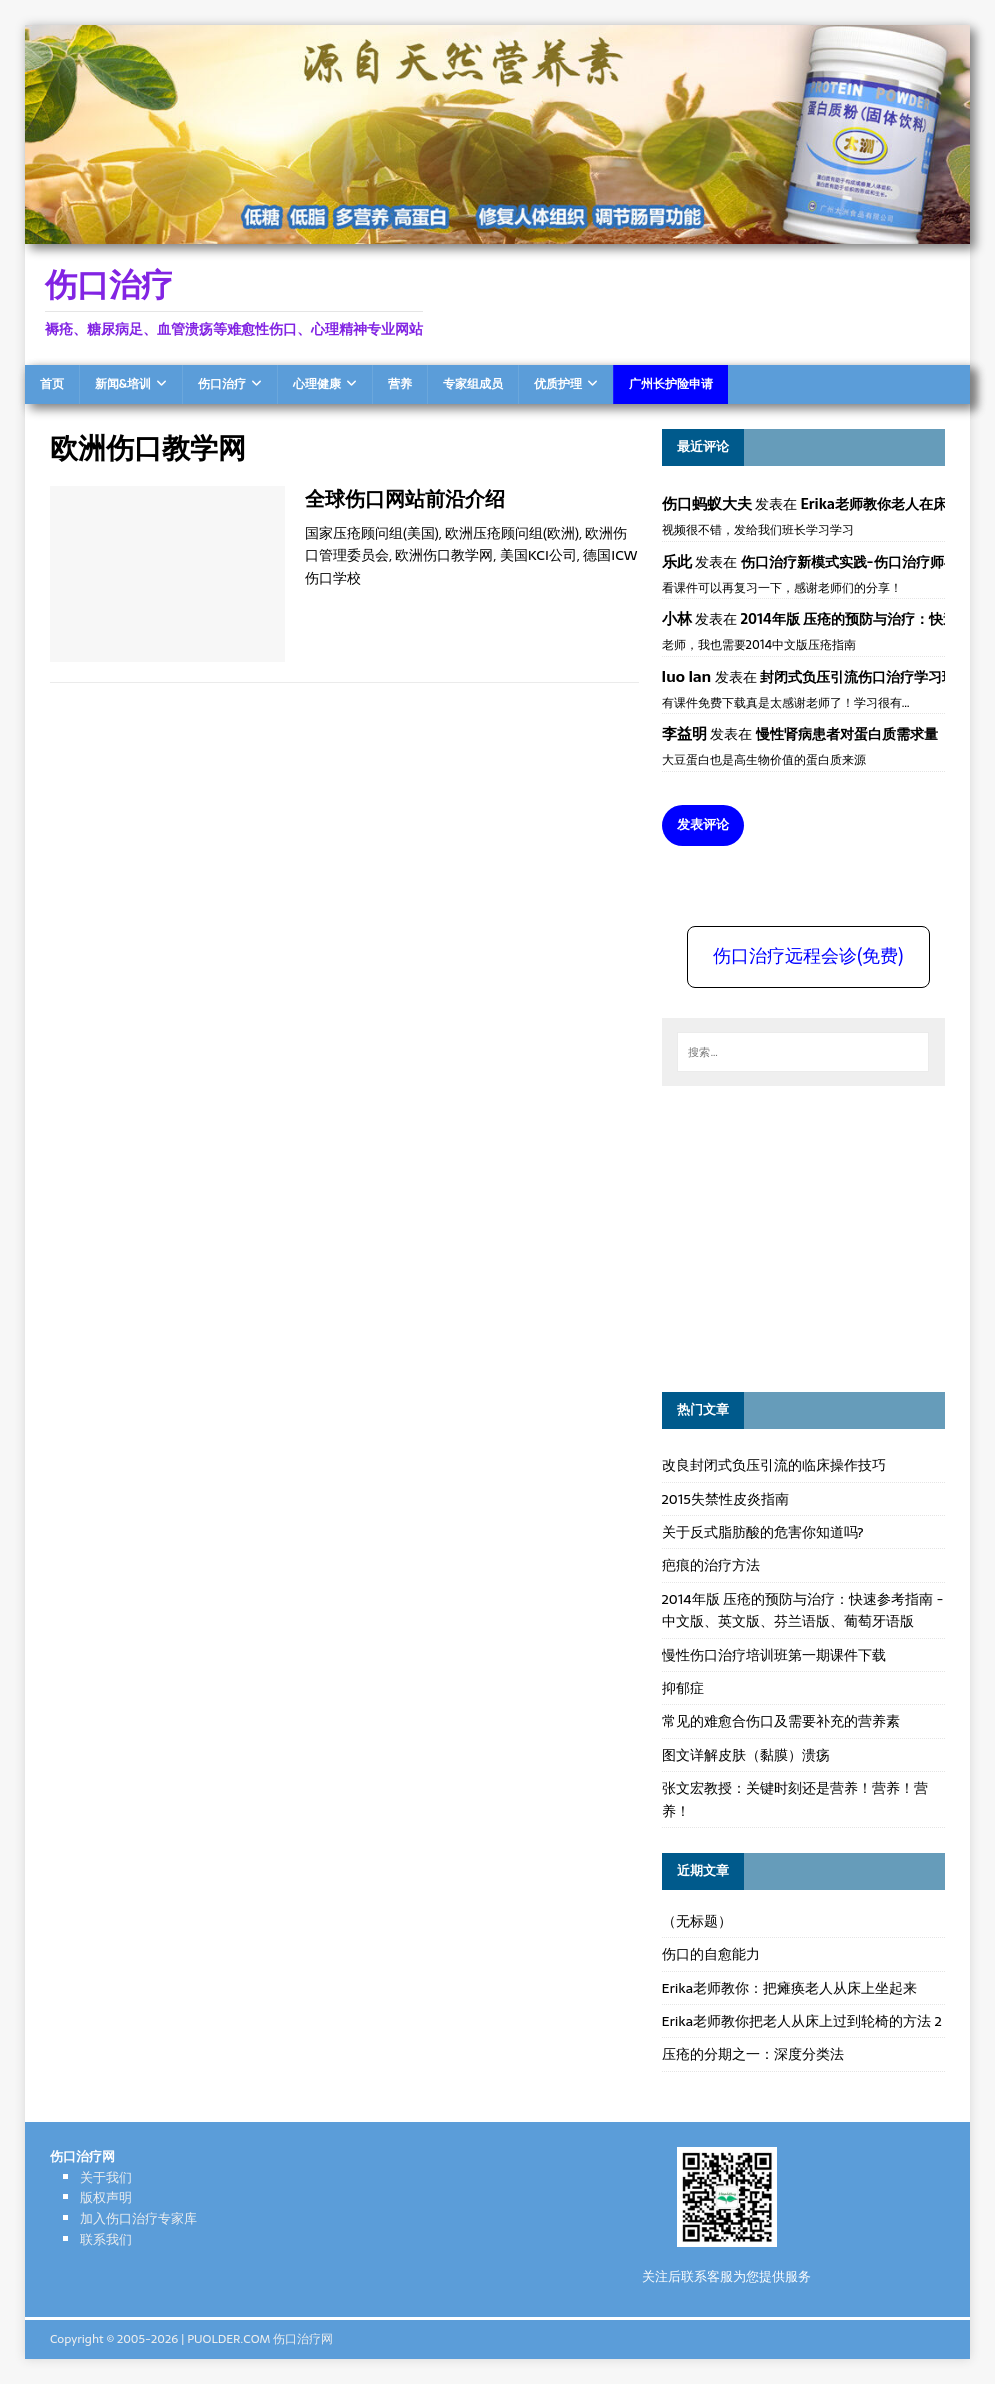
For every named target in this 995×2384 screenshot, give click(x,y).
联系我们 (106, 2239)
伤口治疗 (222, 384)
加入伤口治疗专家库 (138, 2218)
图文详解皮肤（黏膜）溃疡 (746, 1755)
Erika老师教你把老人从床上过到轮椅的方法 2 (802, 2021)
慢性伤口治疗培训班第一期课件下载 (774, 1655)
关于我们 (106, 2177)
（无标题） (697, 1921)
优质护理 (558, 384)
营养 (400, 384)
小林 (677, 618)
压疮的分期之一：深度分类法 (753, 2054)
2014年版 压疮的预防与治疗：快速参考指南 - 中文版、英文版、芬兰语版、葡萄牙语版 (803, 1610)
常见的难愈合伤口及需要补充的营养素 (781, 1721)
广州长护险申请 (671, 384)
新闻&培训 (123, 384)
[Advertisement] (812, 1236)
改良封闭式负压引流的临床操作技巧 (774, 1465)
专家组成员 (473, 384)
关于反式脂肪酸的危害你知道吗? (763, 1532)
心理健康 (317, 384)
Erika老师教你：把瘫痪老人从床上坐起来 (790, 1988)
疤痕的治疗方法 (711, 1565)
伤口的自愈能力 (711, 1954)
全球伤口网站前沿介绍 (405, 498)
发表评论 (703, 824)
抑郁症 (683, 1688)
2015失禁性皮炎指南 (725, 1499)
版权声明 (106, 2197)
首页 (52, 384)
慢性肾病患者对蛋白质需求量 (847, 734)
